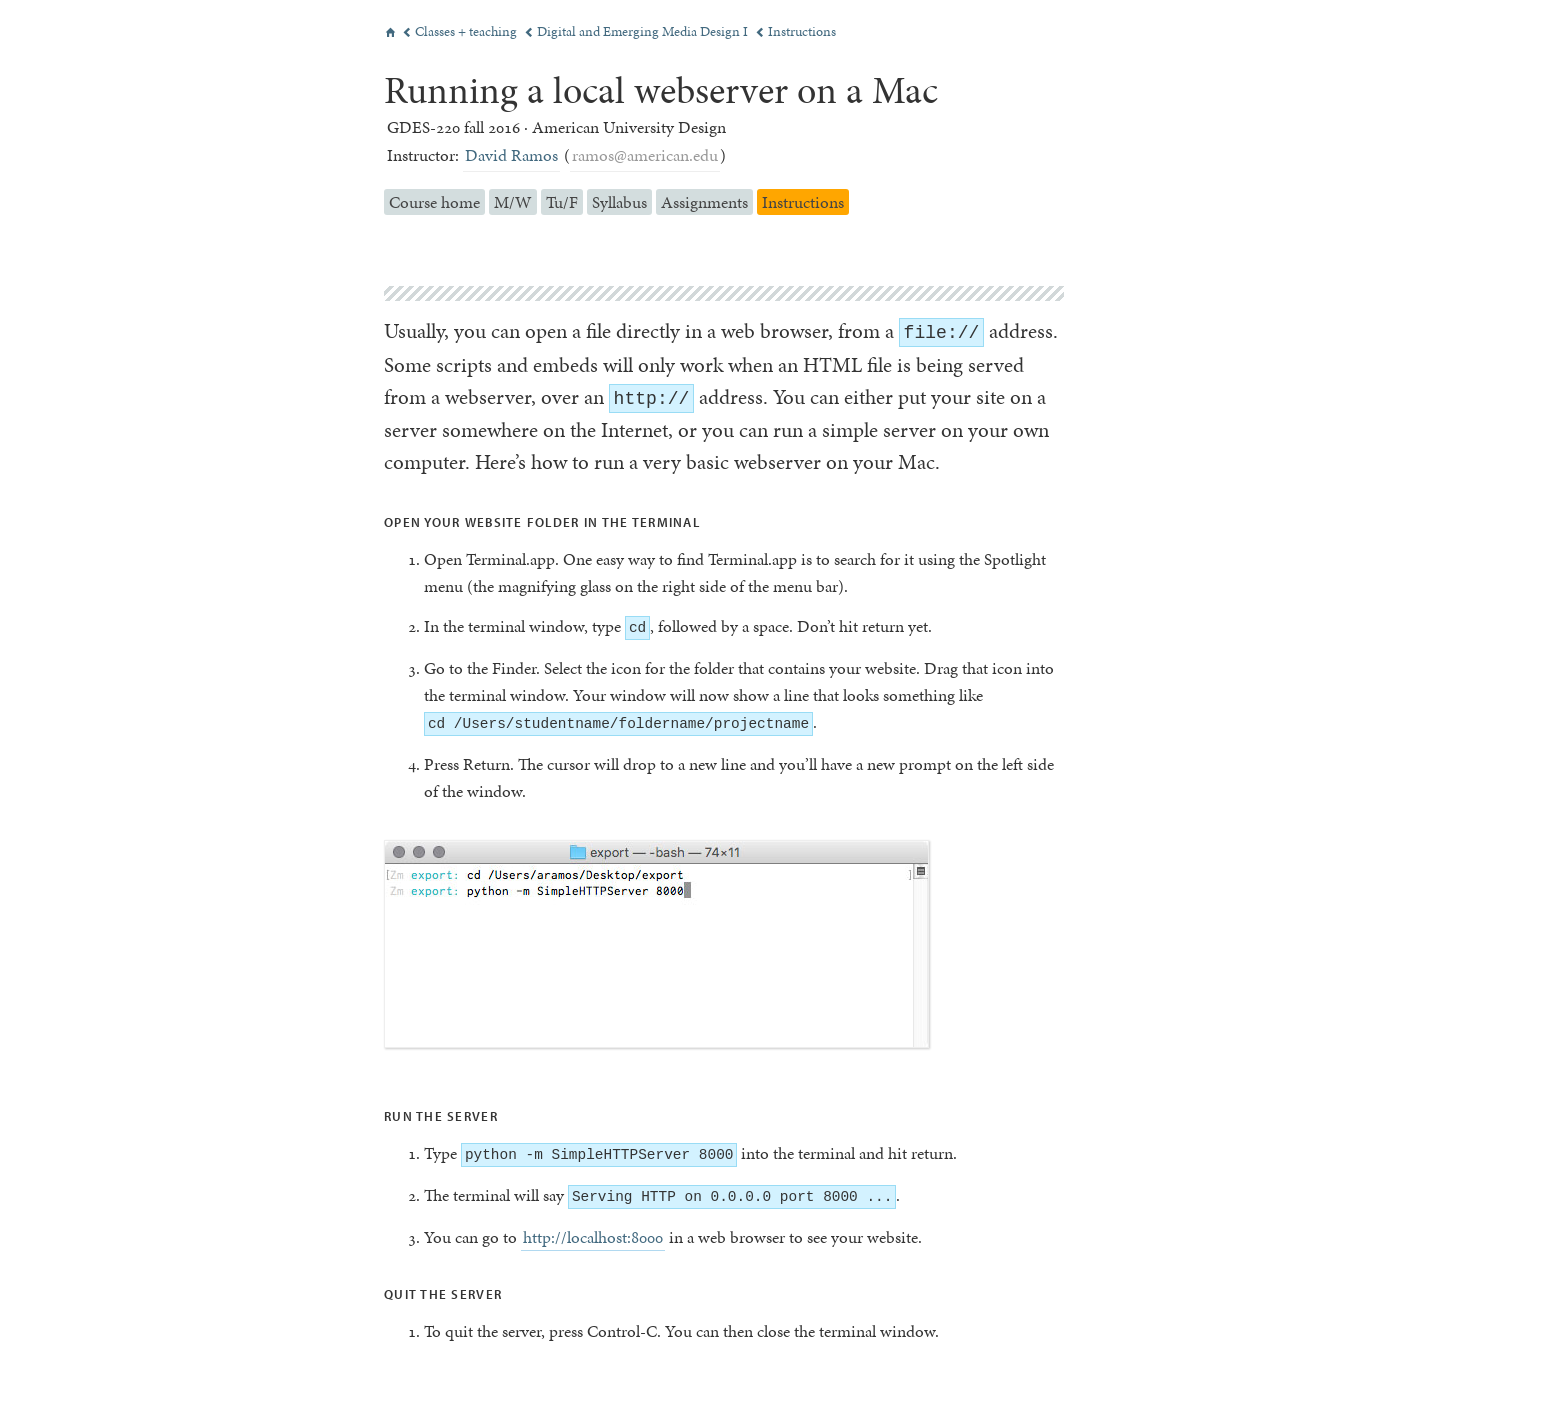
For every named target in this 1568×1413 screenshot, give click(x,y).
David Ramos (511, 155)
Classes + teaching (461, 31)
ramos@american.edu (645, 155)
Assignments (704, 202)
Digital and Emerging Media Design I (637, 31)
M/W (513, 202)
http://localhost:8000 (593, 1237)
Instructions (795, 31)
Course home (434, 202)
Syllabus (619, 202)
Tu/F (562, 202)
